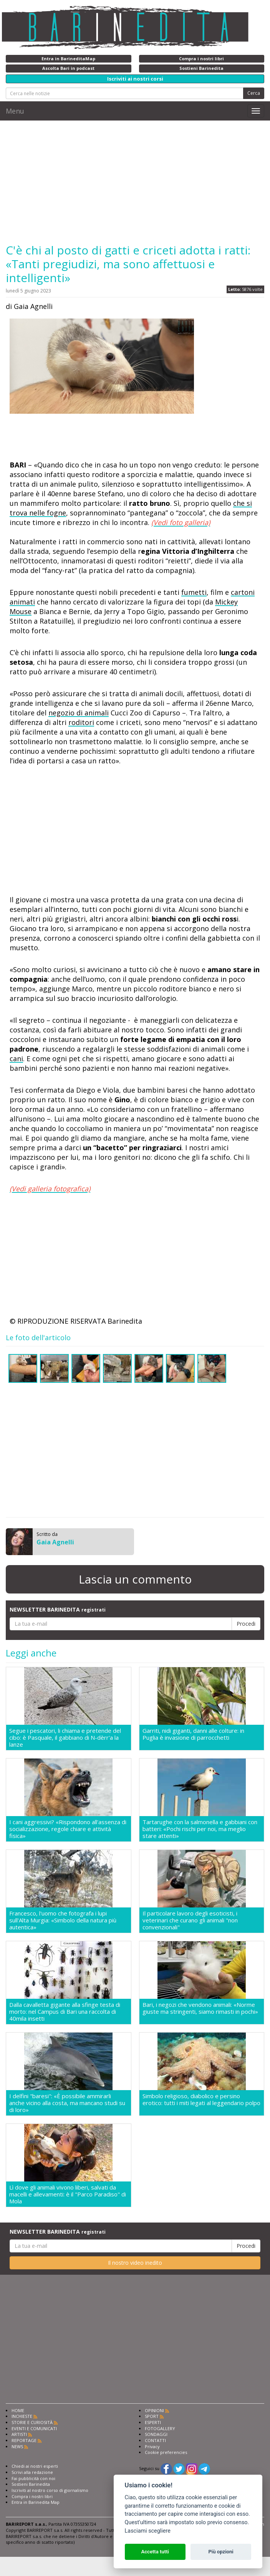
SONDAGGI (156, 2434)
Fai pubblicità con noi (33, 2478)
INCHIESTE (22, 2416)
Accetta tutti (155, 2552)
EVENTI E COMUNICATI (34, 2428)
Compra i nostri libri (32, 2496)
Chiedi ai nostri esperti (35, 2466)
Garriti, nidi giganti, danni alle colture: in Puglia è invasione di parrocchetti (193, 1734)
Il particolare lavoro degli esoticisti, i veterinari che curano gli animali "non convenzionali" (190, 1920)
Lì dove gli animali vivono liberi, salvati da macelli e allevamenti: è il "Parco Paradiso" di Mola (67, 2194)
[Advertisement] (135, 182)
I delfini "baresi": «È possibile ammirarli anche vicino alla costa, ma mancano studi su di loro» (67, 2102)
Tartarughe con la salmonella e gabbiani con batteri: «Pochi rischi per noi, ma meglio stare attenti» (199, 1828)
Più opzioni (220, 2552)
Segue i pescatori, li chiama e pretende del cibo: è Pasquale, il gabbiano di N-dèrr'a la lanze (65, 1737)
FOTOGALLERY (160, 2428)
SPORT (152, 2416)
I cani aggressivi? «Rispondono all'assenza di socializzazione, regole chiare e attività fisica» (67, 1828)
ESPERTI (153, 2422)
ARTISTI (19, 2434)
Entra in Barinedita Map (36, 2502)
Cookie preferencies (166, 2452)
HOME (18, 2410)
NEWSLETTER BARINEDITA (58, 1609)
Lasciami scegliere (148, 2531)
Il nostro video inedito (135, 2262)
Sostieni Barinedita (31, 2484)
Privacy (152, 2446)
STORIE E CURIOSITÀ (32, 2422)
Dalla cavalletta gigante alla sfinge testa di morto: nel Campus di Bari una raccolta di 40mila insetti (64, 2011)
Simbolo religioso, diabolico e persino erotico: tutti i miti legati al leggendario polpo (201, 2099)
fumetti (194, 592)
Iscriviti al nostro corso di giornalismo (50, 2490)
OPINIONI (154, 2410)
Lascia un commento (135, 1579)
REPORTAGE (24, 2440)
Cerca (253, 93)
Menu (15, 111)
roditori (81, 722)
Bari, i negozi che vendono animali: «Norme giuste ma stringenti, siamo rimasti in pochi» (200, 2008)
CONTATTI (155, 2440)
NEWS (17, 2446)
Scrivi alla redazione (32, 2472)
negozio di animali (78, 712)
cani (16, 1058)
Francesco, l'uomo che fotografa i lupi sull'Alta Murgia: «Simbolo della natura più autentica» (62, 1920)
